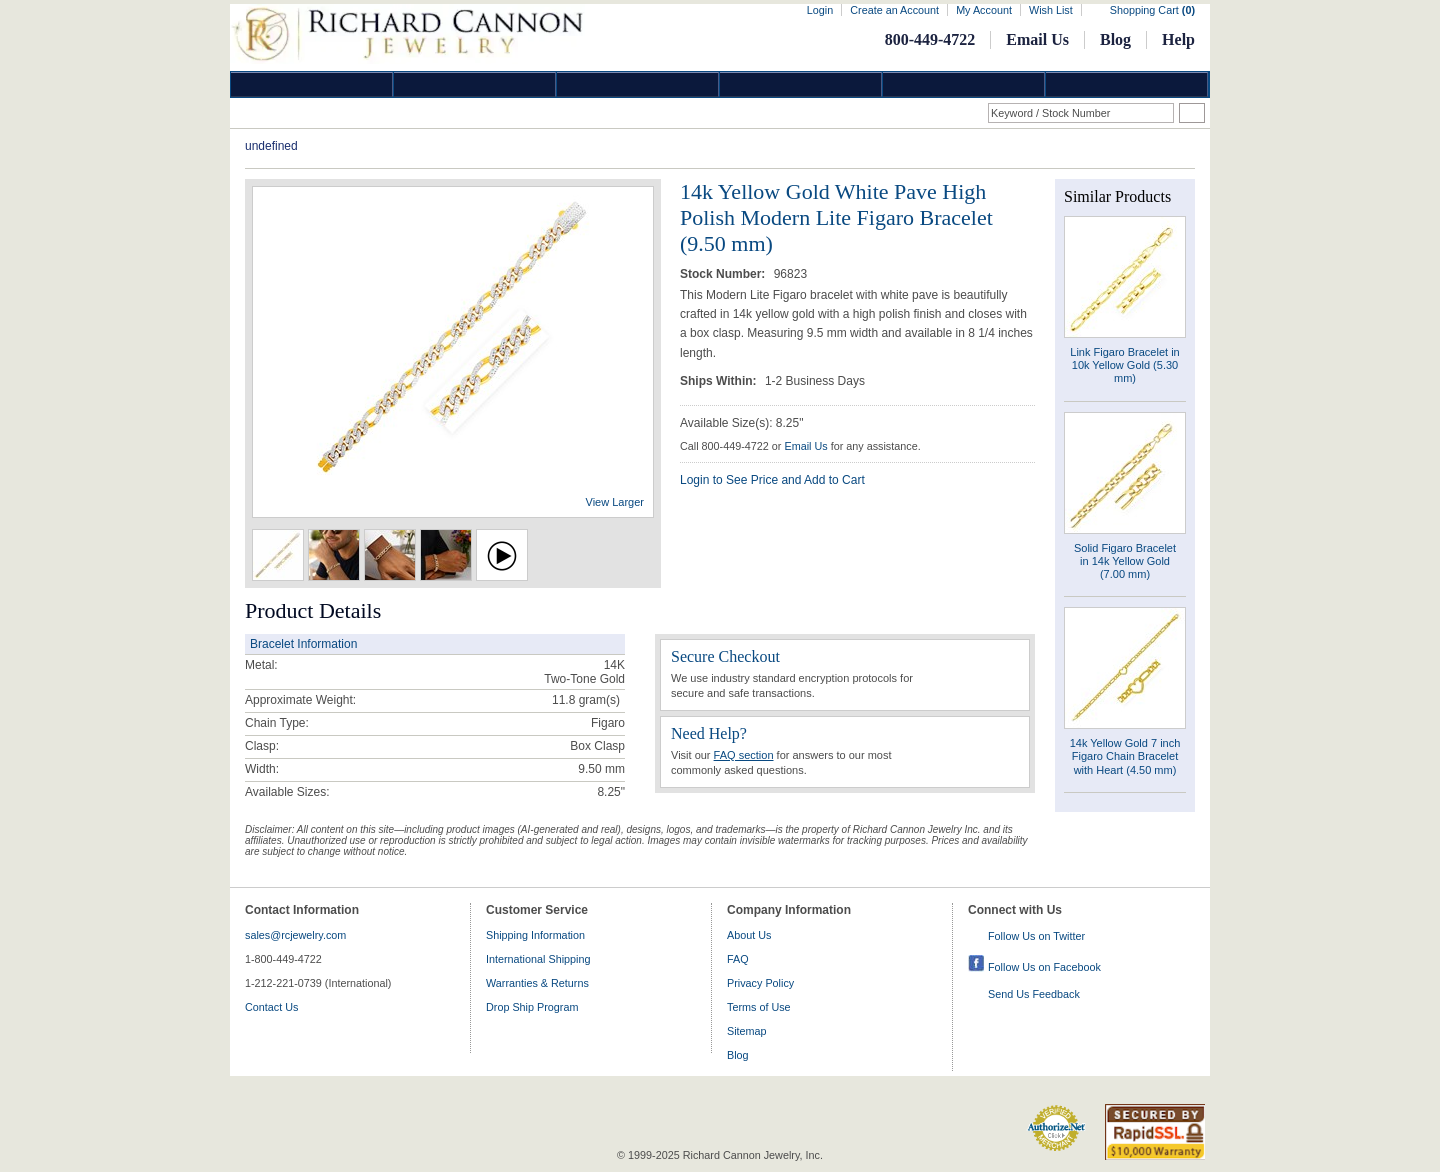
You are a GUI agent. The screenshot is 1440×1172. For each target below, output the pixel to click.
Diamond (312, 84)
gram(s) (586, 700)
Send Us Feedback (1034, 994)
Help (1178, 39)
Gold (475, 84)
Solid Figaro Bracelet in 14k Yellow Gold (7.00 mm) (1125, 561)
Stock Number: (724, 274)
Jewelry (801, 84)
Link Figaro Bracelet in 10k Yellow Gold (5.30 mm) (1124, 365)
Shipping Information (535, 935)
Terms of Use (759, 1007)
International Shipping (538, 959)
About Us (749, 935)
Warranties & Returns (537, 983)
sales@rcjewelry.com (295, 935)
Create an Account (894, 10)
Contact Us (271, 1007)
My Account (984, 10)
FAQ (738, 959)
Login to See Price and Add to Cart (772, 480)
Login (820, 10)
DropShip (1127, 84)
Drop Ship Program (532, 1007)
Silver (638, 84)
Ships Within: (720, 381)
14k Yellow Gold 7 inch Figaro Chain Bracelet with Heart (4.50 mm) (1125, 756)
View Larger (615, 502)
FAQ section (744, 755)
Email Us (1037, 39)
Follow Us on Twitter (1036, 936)
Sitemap (747, 1031)
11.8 (563, 700)
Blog (1115, 39)
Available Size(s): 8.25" (741, 423)
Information (964, 84)
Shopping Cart (1152, 10)
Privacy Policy (760, 983)
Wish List (1051, 10)
